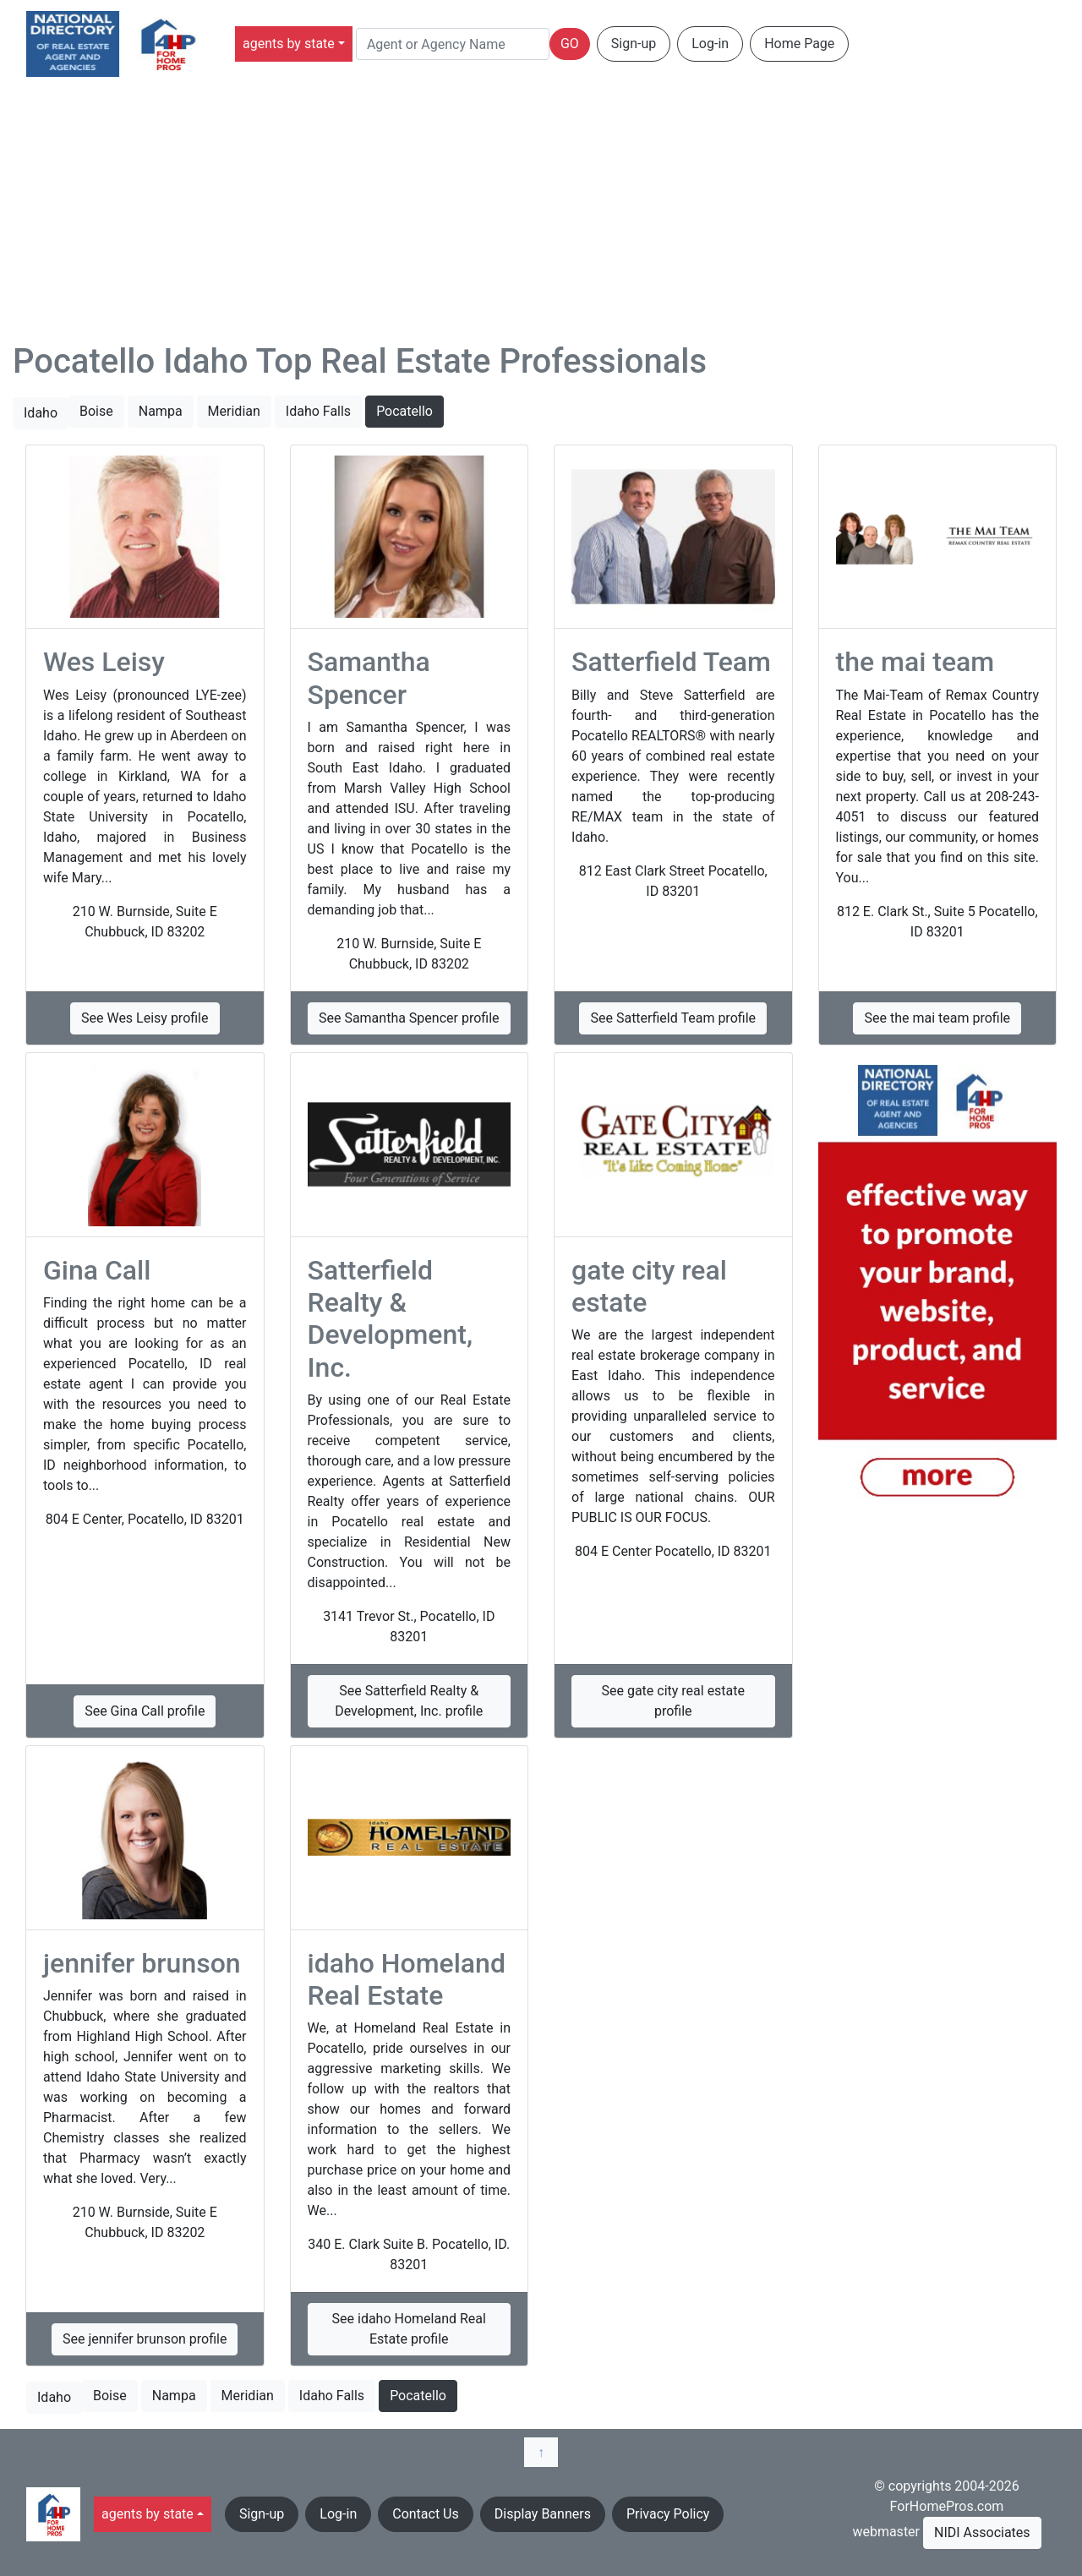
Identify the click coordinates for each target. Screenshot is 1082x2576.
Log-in (710, 43)
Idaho (40, 413)
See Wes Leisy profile (145, 1018)
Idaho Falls (318, 411)
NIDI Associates (982, 2532)
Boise (96, 411)
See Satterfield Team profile (673, 1018)
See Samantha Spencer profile (409, 1018)
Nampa (161, 411)
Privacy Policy (668, 2514)
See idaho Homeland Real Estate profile (409, 2329)
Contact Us (425, 2514)
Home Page (799, 43)
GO (569, 43)
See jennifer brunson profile (145, 2339)
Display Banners (543, 2514)
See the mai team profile (937, 1018)
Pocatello (404, 411)
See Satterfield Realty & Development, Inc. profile (409, 1701)
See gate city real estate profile (673, 1701)
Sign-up (633, 43)
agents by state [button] (289, 43)
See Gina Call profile (145, 1711)
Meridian (234, 411)
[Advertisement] (541, 214)
